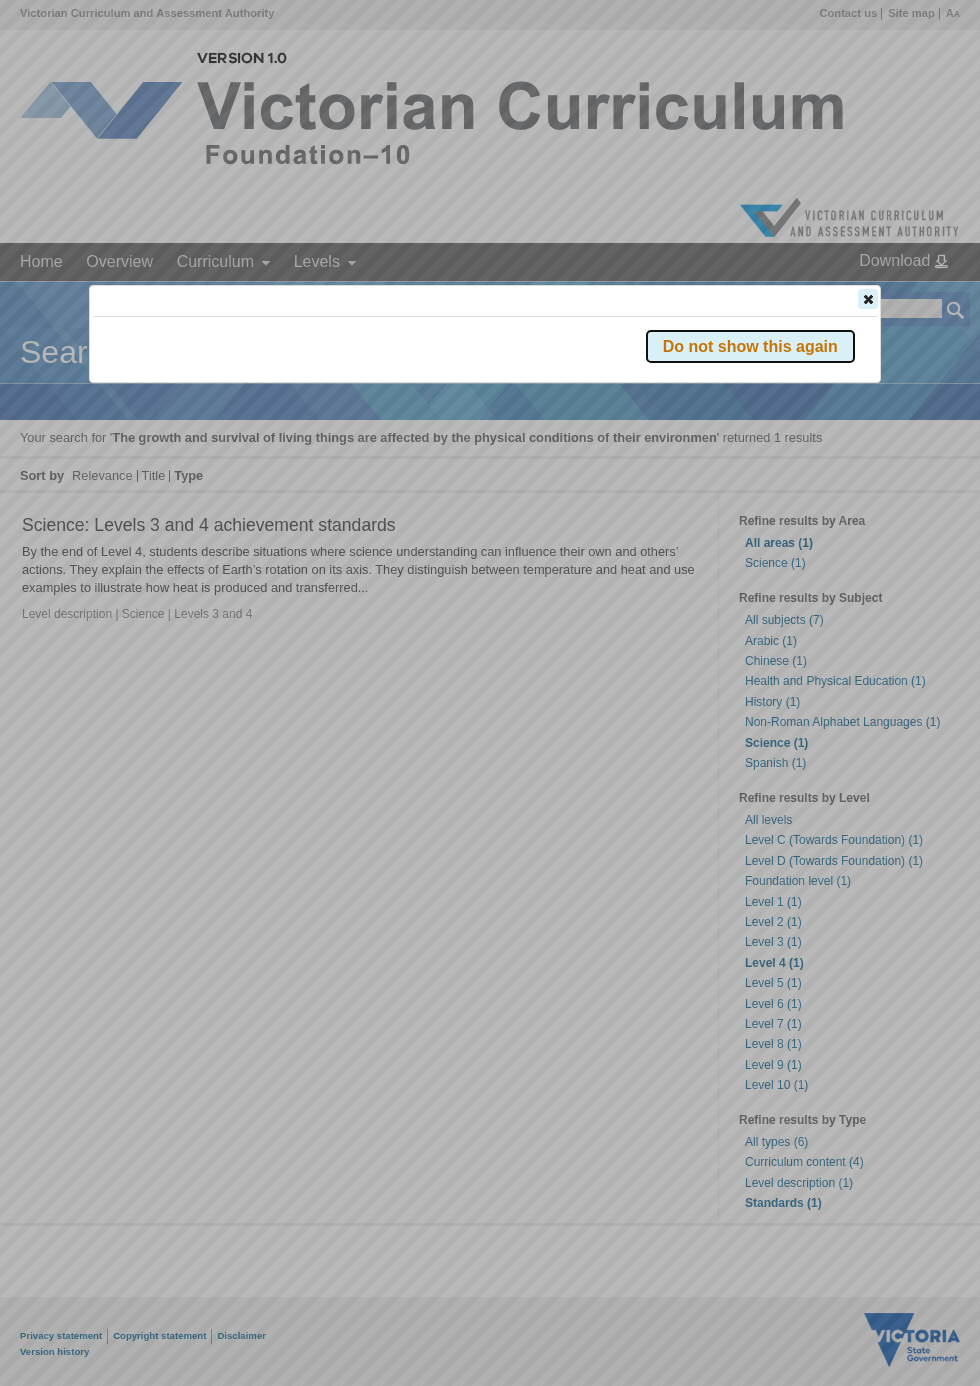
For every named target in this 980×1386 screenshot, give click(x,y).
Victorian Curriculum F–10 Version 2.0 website (321, 411)
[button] (868, 299)
